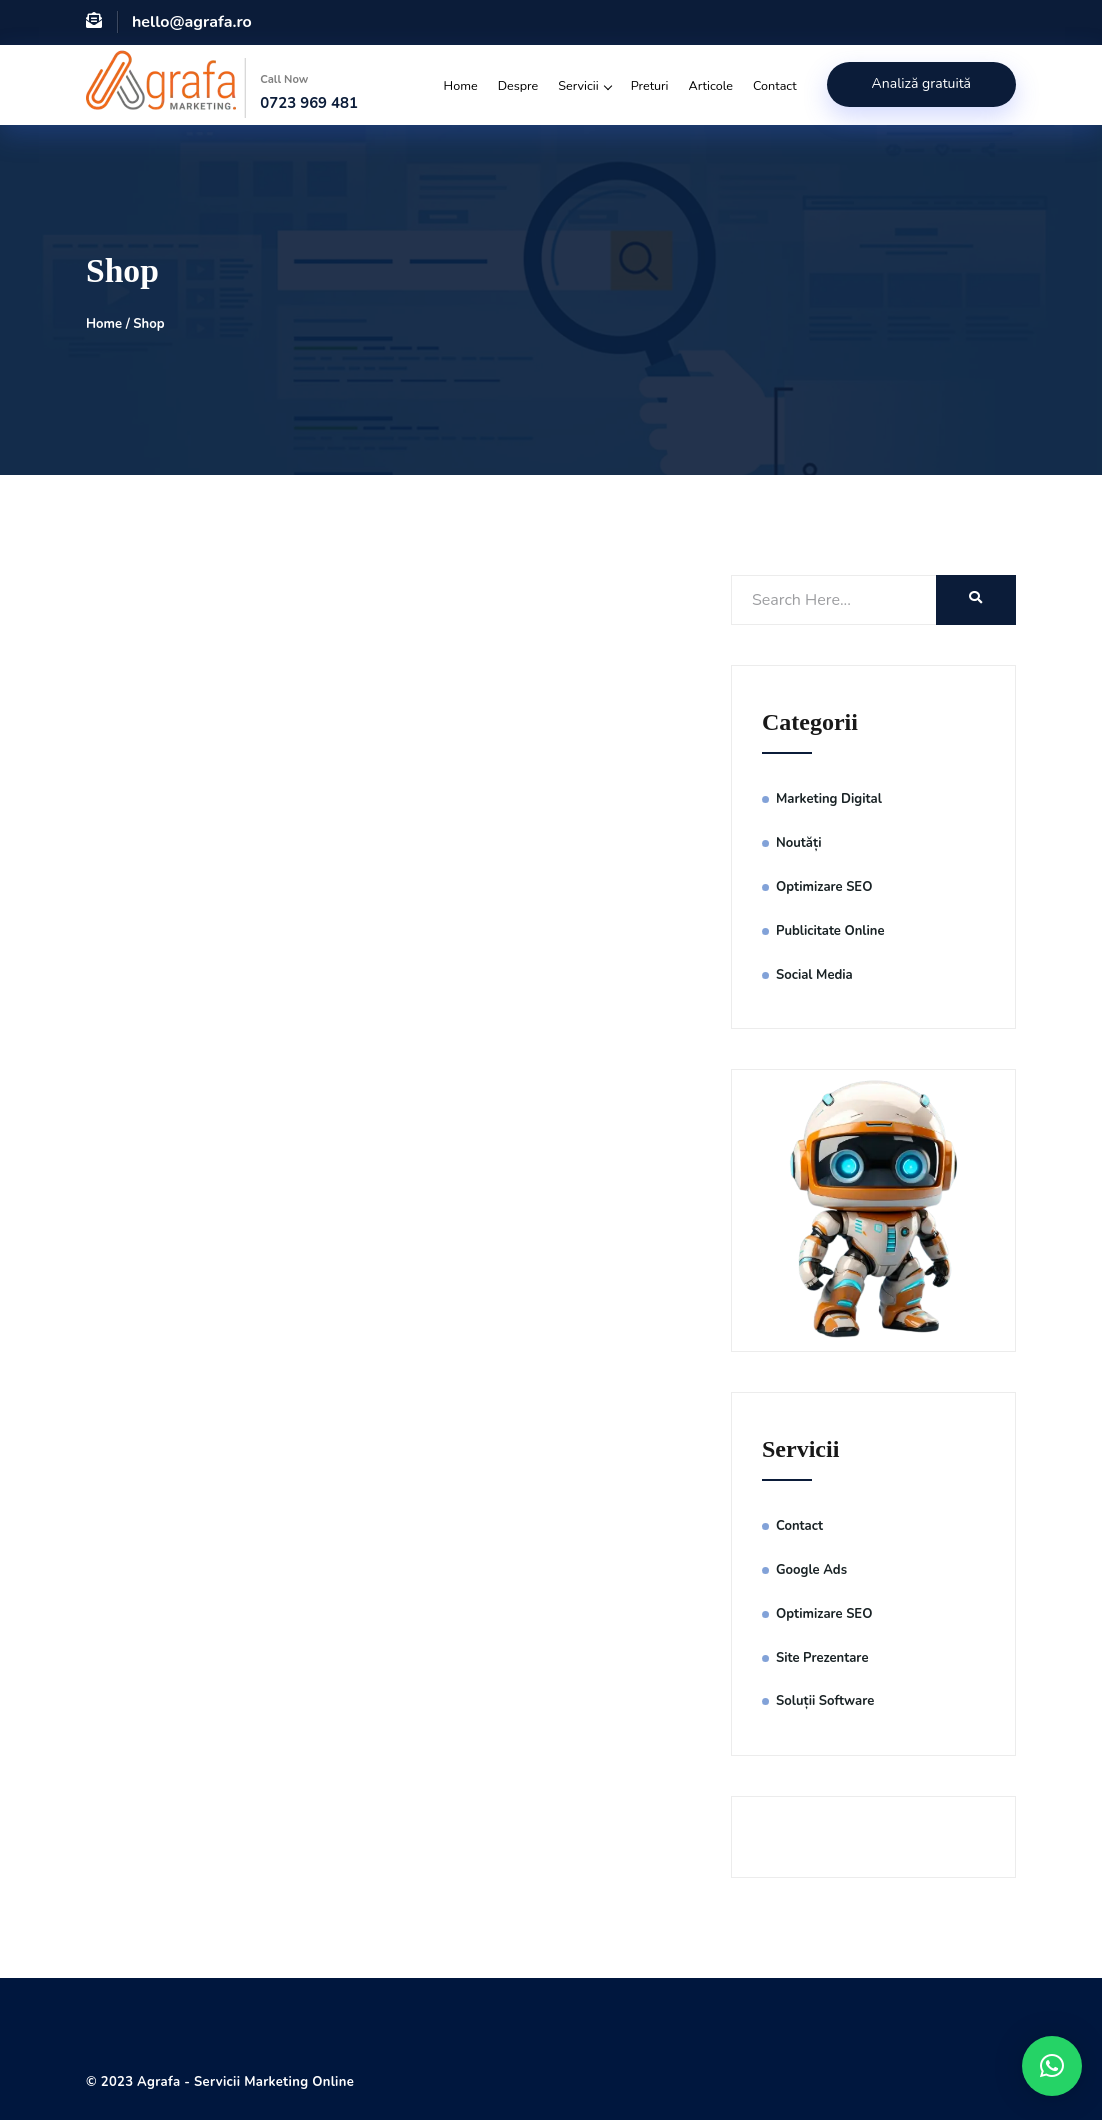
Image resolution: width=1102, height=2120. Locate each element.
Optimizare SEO (824, 887)
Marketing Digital (829, 799)
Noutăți (798, 843)
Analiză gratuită (921, 83)
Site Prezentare (822, 1658)
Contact (775, 85)
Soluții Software (827, 1701)
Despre (518, 85)
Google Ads (811, 1570)
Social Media (814, 975)
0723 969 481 (309, 103)
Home (461, 85)
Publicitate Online (830, 931)
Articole (711, 85)
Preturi (650, 85)
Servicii (584, 85)
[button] (1052, 2066)
